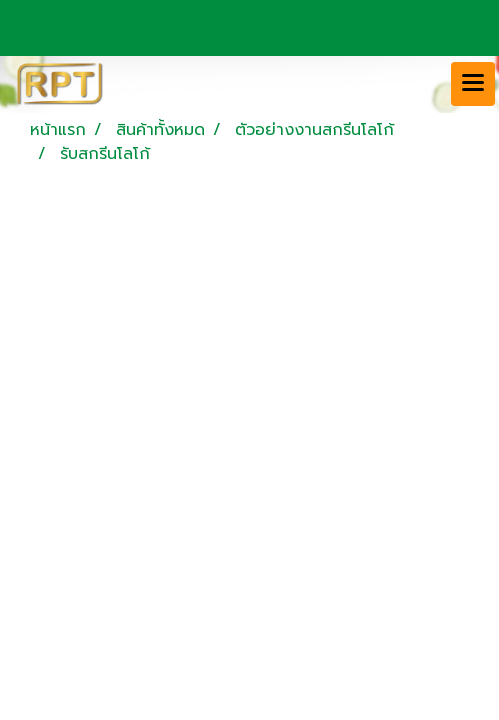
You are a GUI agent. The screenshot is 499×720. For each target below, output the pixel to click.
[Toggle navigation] (473, 84)
